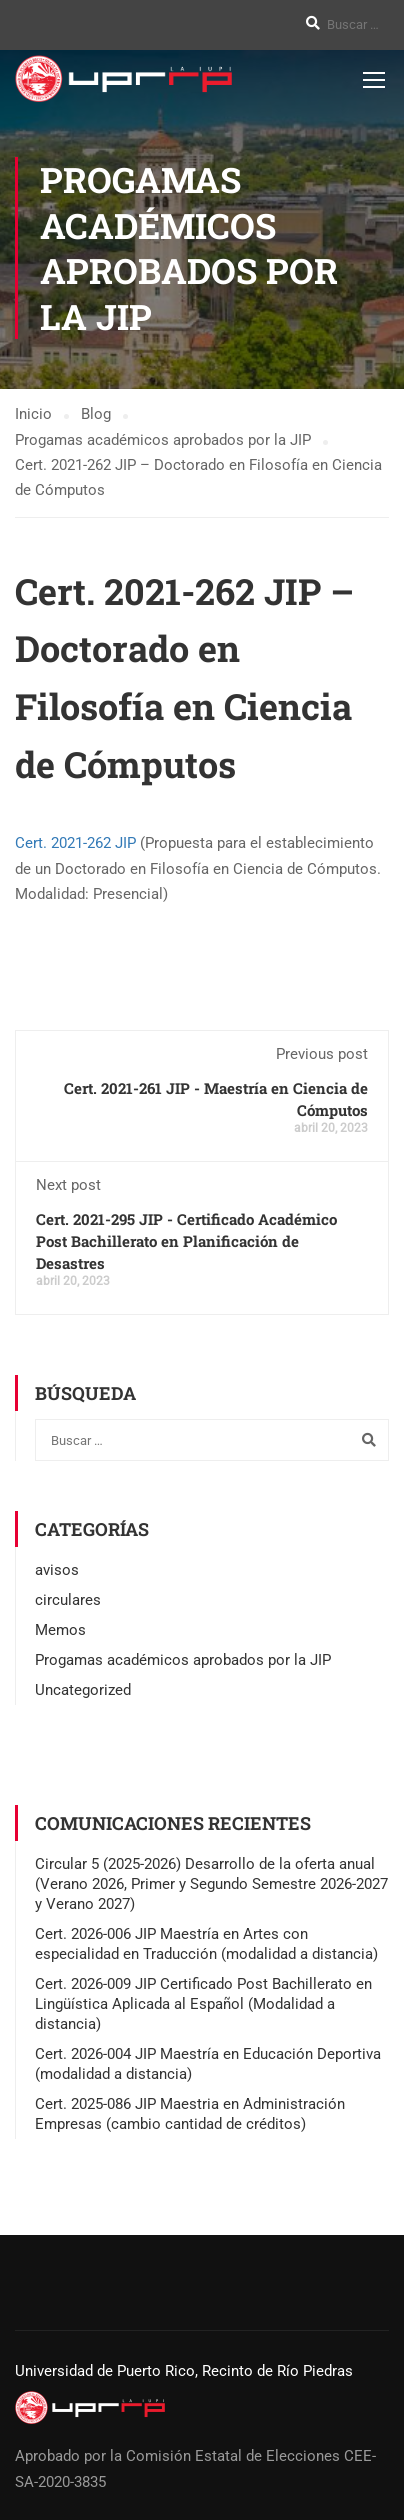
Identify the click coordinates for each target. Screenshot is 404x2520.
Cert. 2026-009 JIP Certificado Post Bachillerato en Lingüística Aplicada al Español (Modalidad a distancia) (203, 2004)
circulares (68, 1600)
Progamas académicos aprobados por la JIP (183, 1660)
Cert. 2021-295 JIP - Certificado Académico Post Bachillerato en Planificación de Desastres (186, 1241)
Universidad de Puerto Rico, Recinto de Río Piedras (184, 2371)
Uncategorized (83, 1690)
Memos (60, 1630)
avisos (57, 1570)
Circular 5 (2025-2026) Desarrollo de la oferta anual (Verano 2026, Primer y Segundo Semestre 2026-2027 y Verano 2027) (211, 1884)
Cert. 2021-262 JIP (75, 843)
